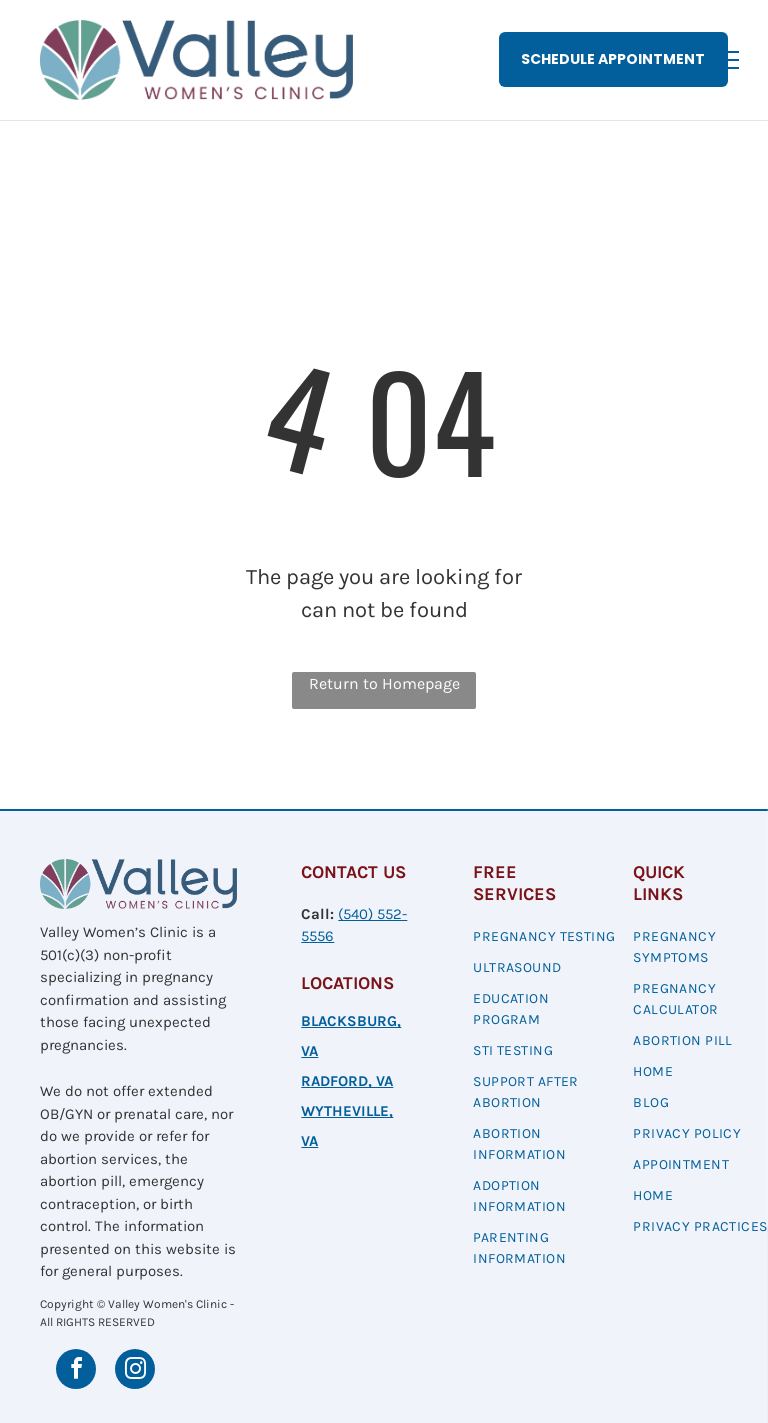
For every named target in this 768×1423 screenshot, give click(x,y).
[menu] (724, 60)
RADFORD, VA (347, 1081)
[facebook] (76, 1371)
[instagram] (135, 1371)
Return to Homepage (384, 683)
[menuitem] (545, 938)
